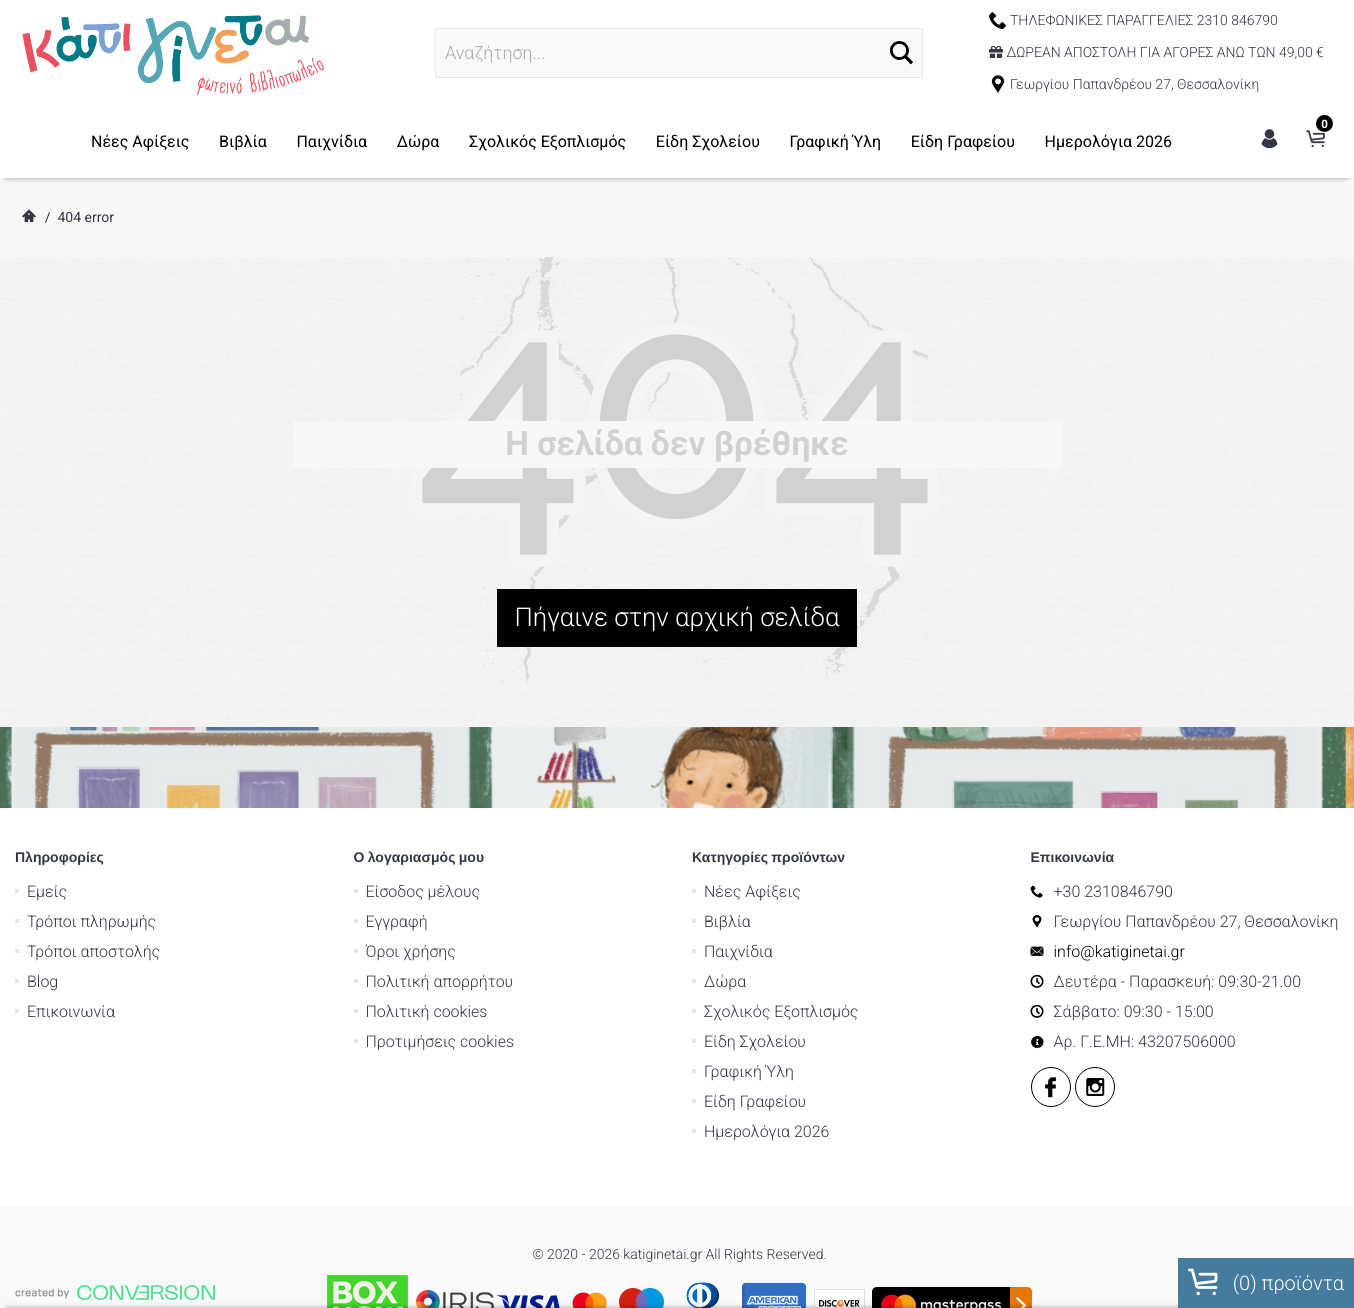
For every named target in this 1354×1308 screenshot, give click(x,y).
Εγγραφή (397, 867)
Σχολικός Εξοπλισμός (547, 141)
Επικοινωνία (71, 957)
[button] (901, 52)
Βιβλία (243, 141)
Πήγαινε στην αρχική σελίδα (677, 618)
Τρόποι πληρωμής (91, 867)
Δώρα (418, 141)
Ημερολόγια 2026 (1108, 141)
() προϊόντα (1266, 1282)
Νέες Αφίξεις (140, 141)
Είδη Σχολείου (708, 141)
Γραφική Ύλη (836, 141)
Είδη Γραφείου (963, 141)
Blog (42, 927)
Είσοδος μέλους (423, 837)
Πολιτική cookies (427, 957)
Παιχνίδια (331, 141)
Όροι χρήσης (411, 897)
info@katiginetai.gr (1119, 897)
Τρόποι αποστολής (93, 897)
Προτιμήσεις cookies (440, 987)
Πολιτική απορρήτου (440, 927)
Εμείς (47, 837)
